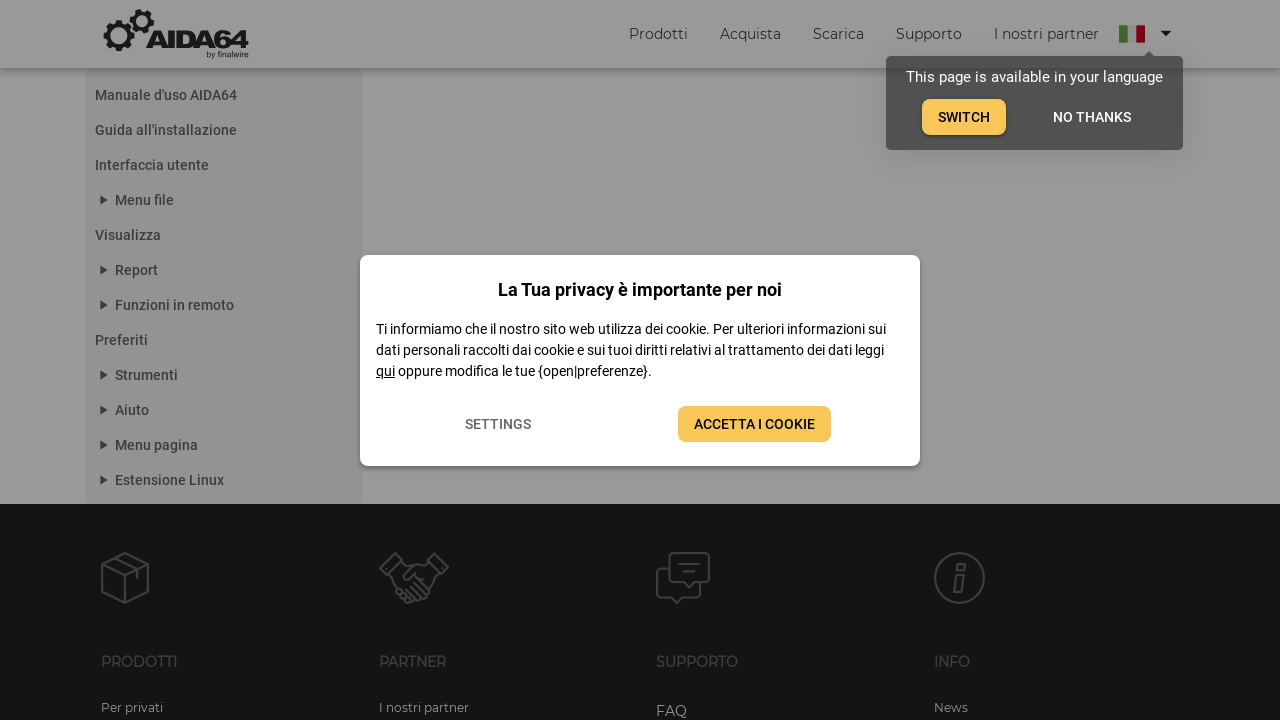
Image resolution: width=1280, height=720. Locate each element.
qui (385, 371)
